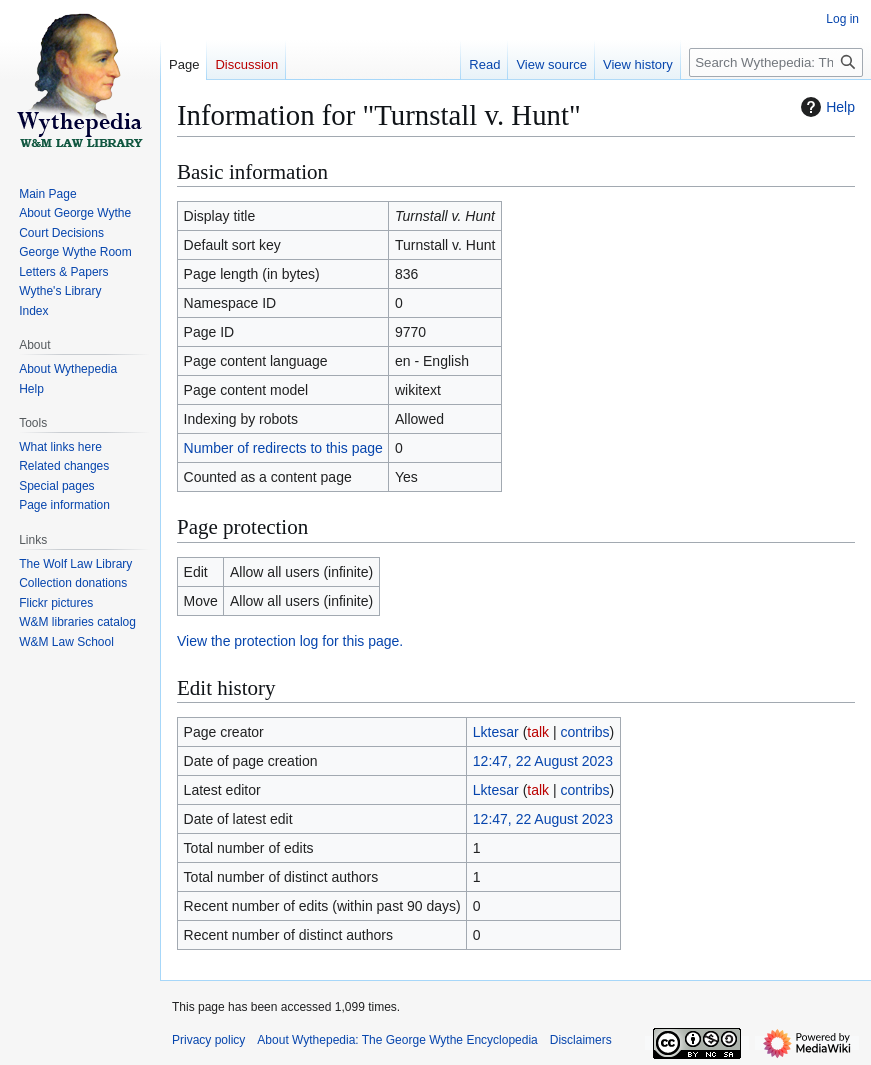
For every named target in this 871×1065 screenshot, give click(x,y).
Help (825, 107)
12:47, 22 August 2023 (543, 761)
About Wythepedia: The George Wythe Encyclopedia (397, 1040)
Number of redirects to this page (283, 448)
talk (538, 732)
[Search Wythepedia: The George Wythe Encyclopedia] (776, 62)
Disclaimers (581, 1040)
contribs (585, 732)
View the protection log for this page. (290, 641)
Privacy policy (208, 1040)
